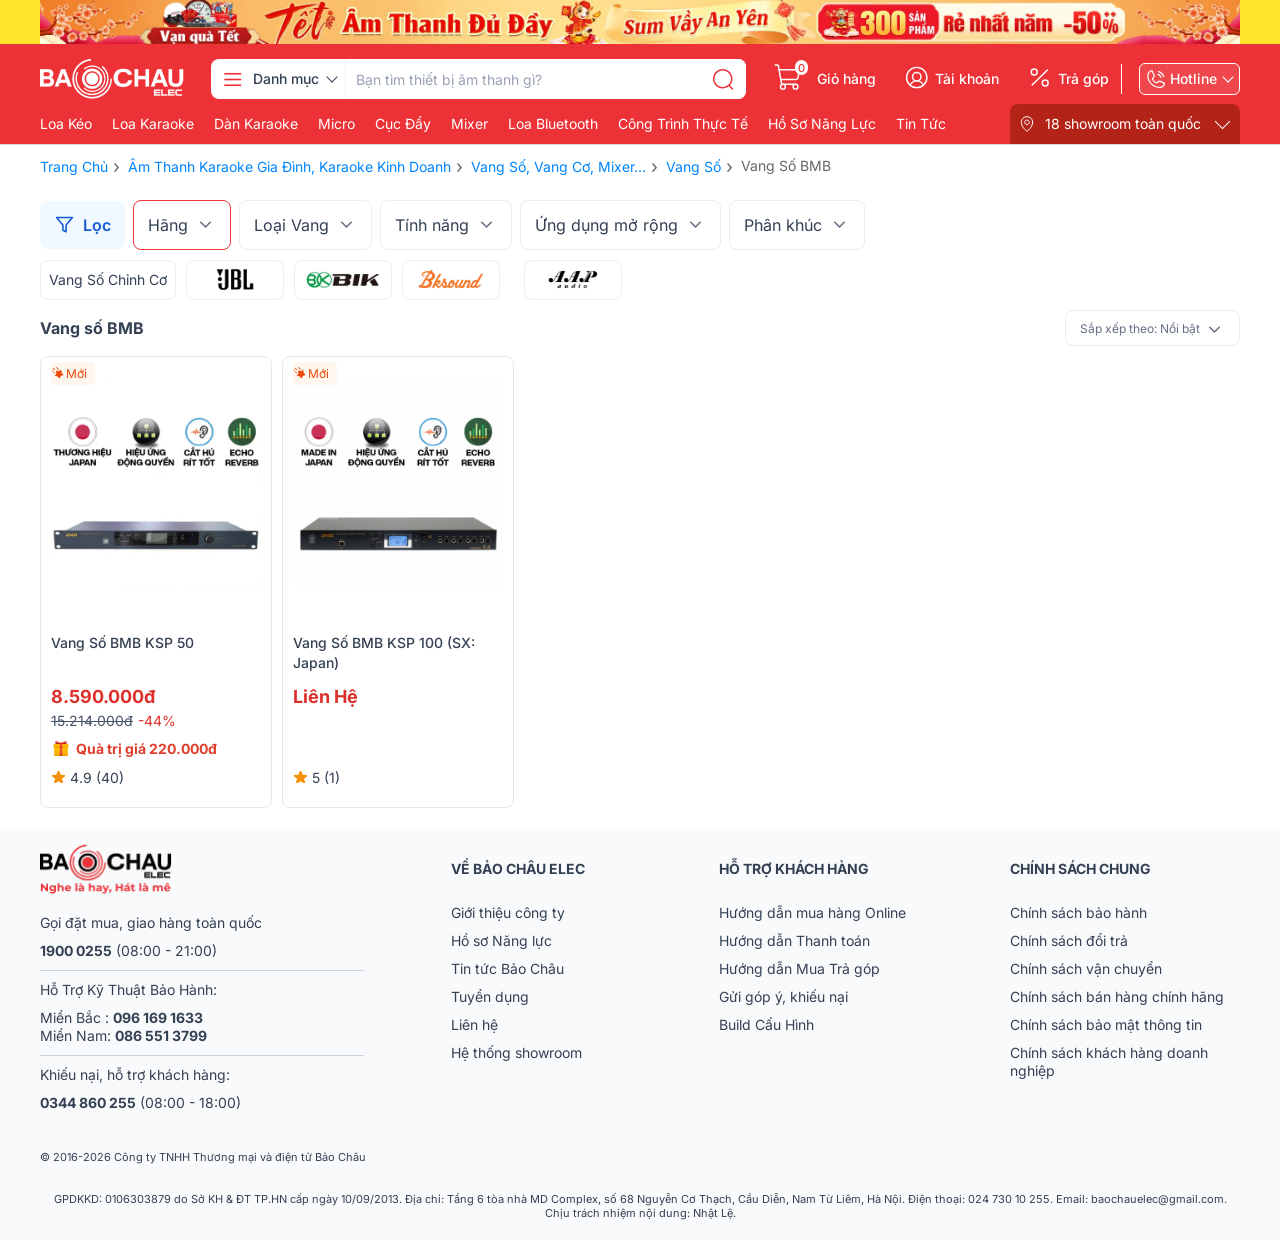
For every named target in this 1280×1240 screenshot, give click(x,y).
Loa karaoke (153, 124)
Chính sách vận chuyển (1086, 968)
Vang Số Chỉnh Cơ (108, 279)
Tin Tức (921, 124)
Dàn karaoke (256, 124)
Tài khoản (967, 79)
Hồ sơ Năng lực (501, 940)
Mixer (469, 124)
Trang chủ (74, 166)
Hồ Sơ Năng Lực (822, 124)
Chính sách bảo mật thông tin (1106, 1024)
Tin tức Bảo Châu (507, 968)
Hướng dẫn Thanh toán (794, 940)
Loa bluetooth (553, 124)
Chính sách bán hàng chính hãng (1117, 996)
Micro (336, 124)
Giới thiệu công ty (508, 912)
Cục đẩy (403, 124)
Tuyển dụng (490, 996)
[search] (723, 79)
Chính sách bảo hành (1078, 912)
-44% (157, 720)
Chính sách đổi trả (1069, 940)
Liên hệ (474, 1024)
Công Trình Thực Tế (683, 124)
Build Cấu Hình (766, 1024)
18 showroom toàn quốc (1123, 123)
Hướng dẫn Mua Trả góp (799, 968)
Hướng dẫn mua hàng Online (812, 912)
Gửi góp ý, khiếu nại (783, 996)
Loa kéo (66, 124)
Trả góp (1083, 79)
